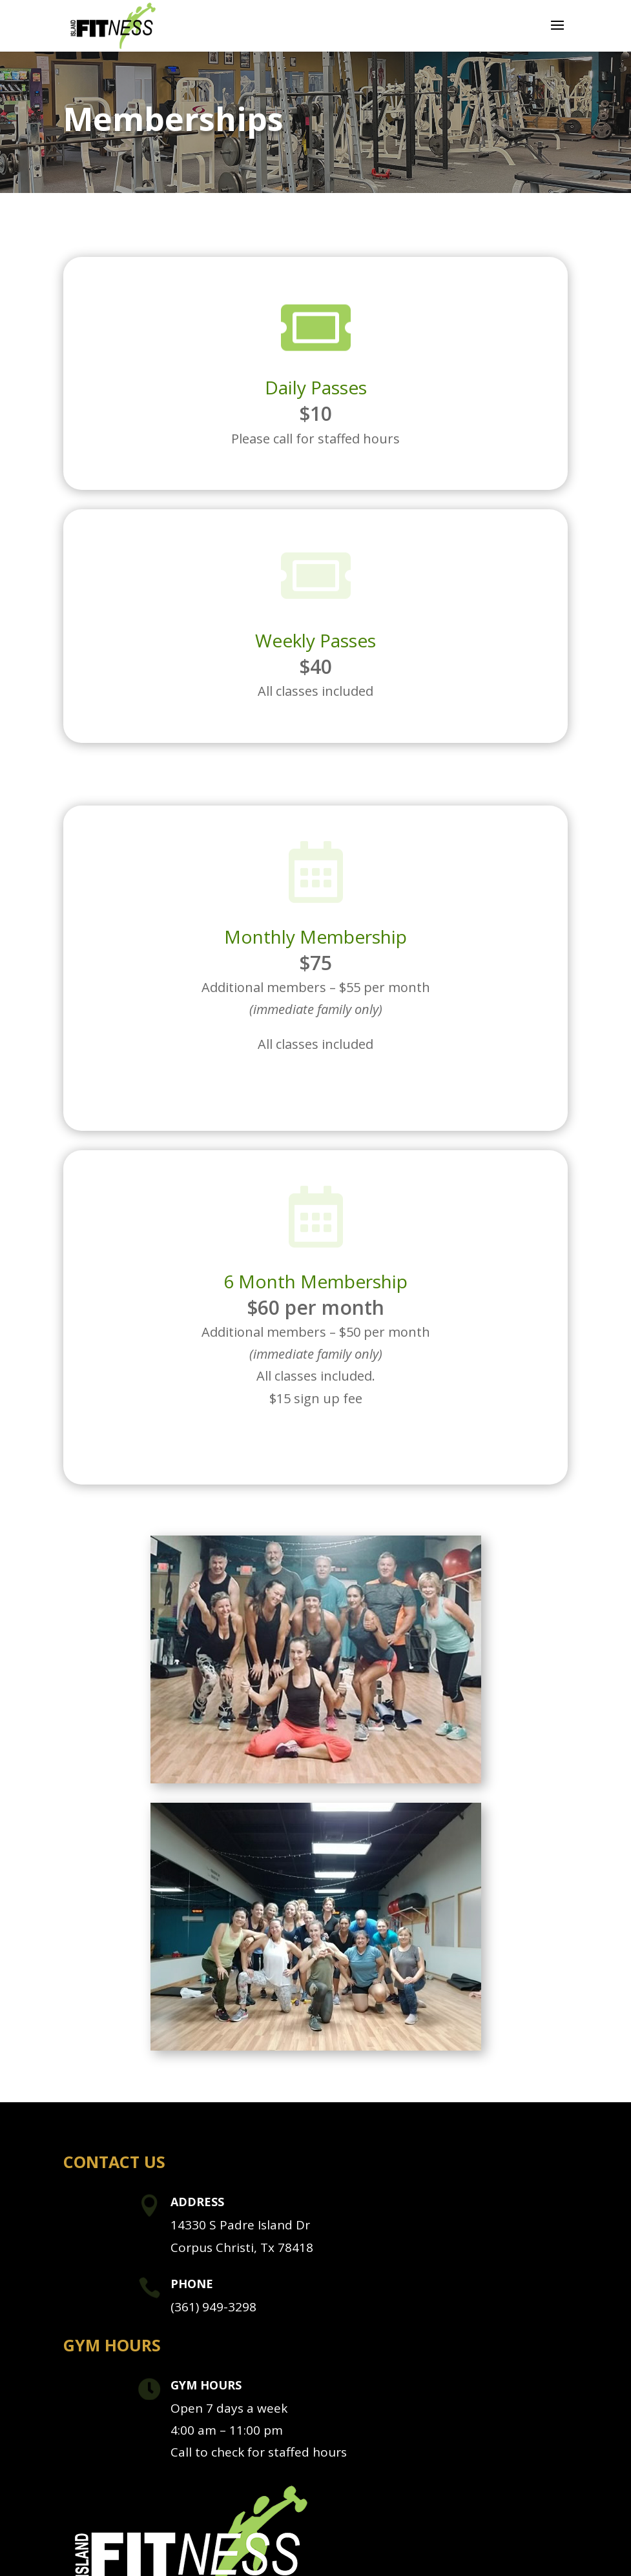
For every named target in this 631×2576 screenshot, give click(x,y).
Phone (192, 2283)
